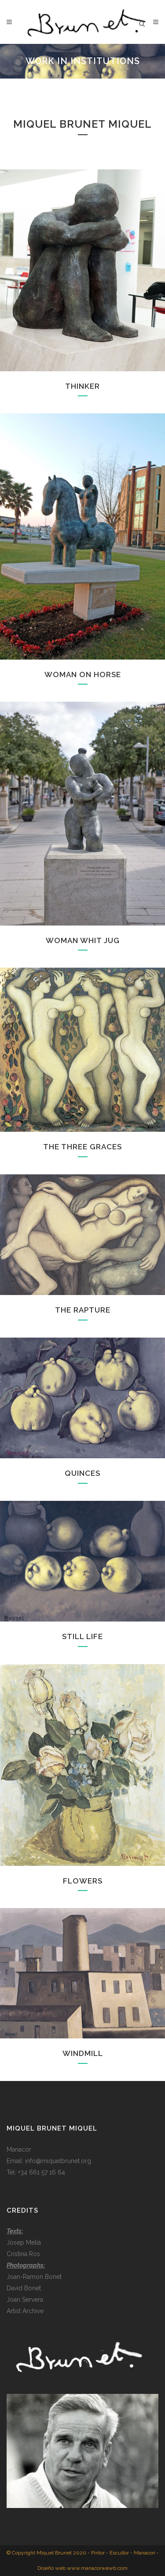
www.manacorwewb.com (97, 2568)
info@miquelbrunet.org (58, 2160)
